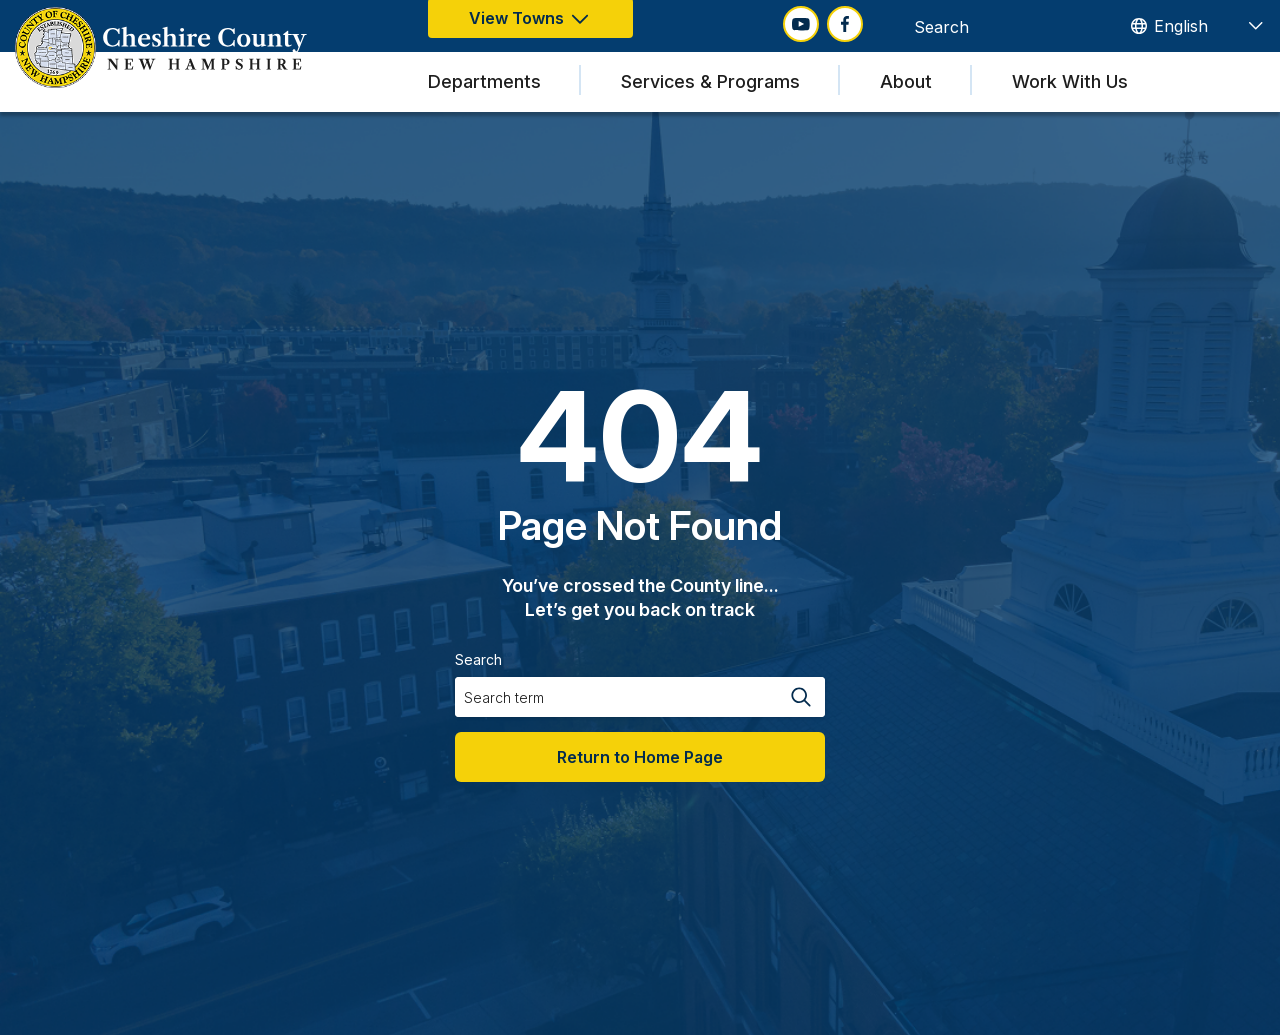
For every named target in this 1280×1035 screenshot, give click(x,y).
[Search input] (989, 26)
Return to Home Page (640, 757)
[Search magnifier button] (1088, 26)
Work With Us (1070, 81)
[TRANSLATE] (1196, 26)
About (906, 81)
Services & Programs (710, 81)
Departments (484, 81)
